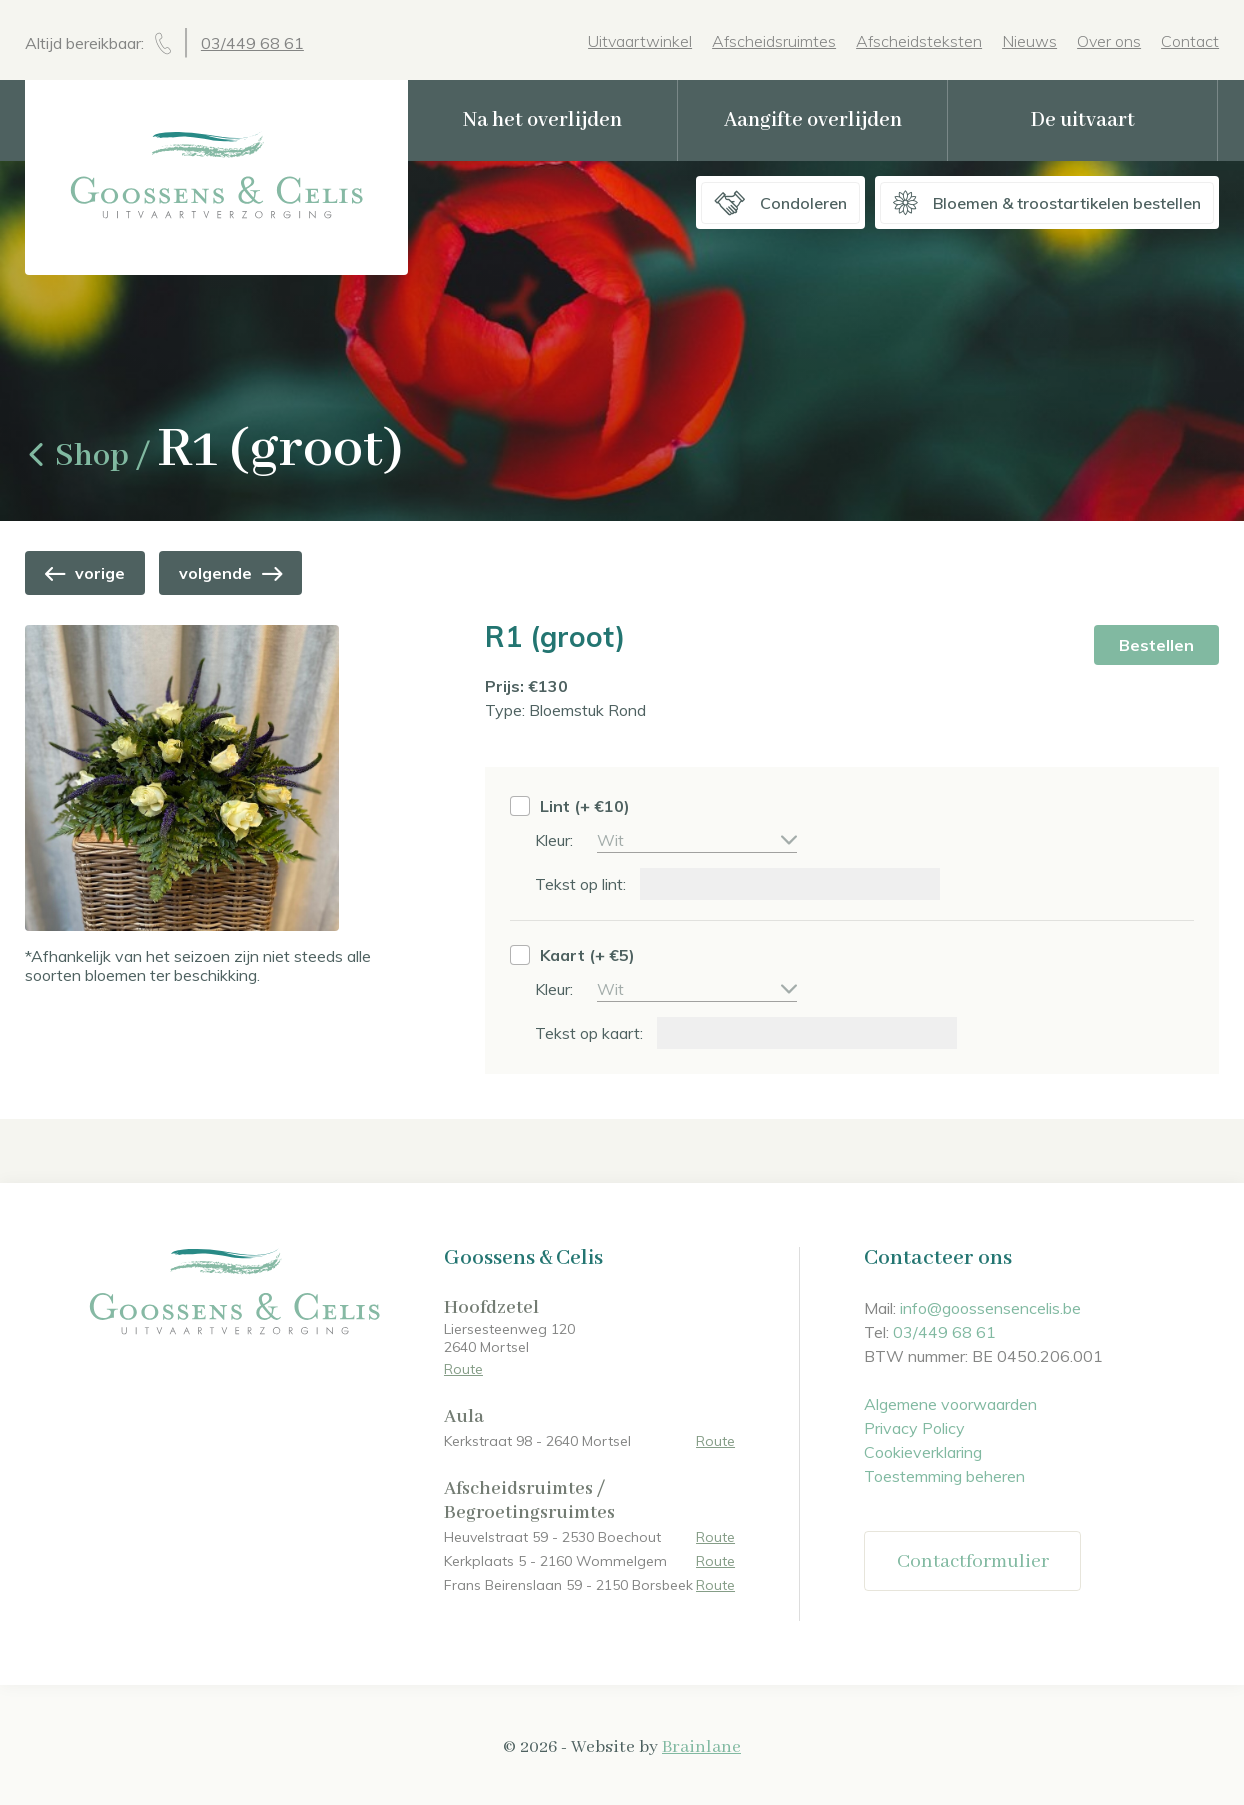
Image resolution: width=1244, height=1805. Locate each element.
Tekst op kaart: (591, 1033)
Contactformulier (973, 1561)
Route (463, 1369)
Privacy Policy (914, 1428)
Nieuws (1029, 41)
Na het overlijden (542, 120)
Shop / (91, 456)
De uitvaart (1083, 120)
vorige (85, 573)
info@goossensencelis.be (990, 1308)
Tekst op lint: (582, 884)
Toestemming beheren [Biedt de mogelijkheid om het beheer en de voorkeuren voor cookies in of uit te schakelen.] (944, 1476)
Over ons (1109, 41)
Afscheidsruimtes (774, 41)
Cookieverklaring (923, 1452)
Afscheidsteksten (919, 41)
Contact (1190, 41)
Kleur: (556, 840)
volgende (230, 573)
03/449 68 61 (252, 43)
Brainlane (701, 1747)
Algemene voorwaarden (950, 1404)
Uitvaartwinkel (640, 41)
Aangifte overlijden (813, 120)
